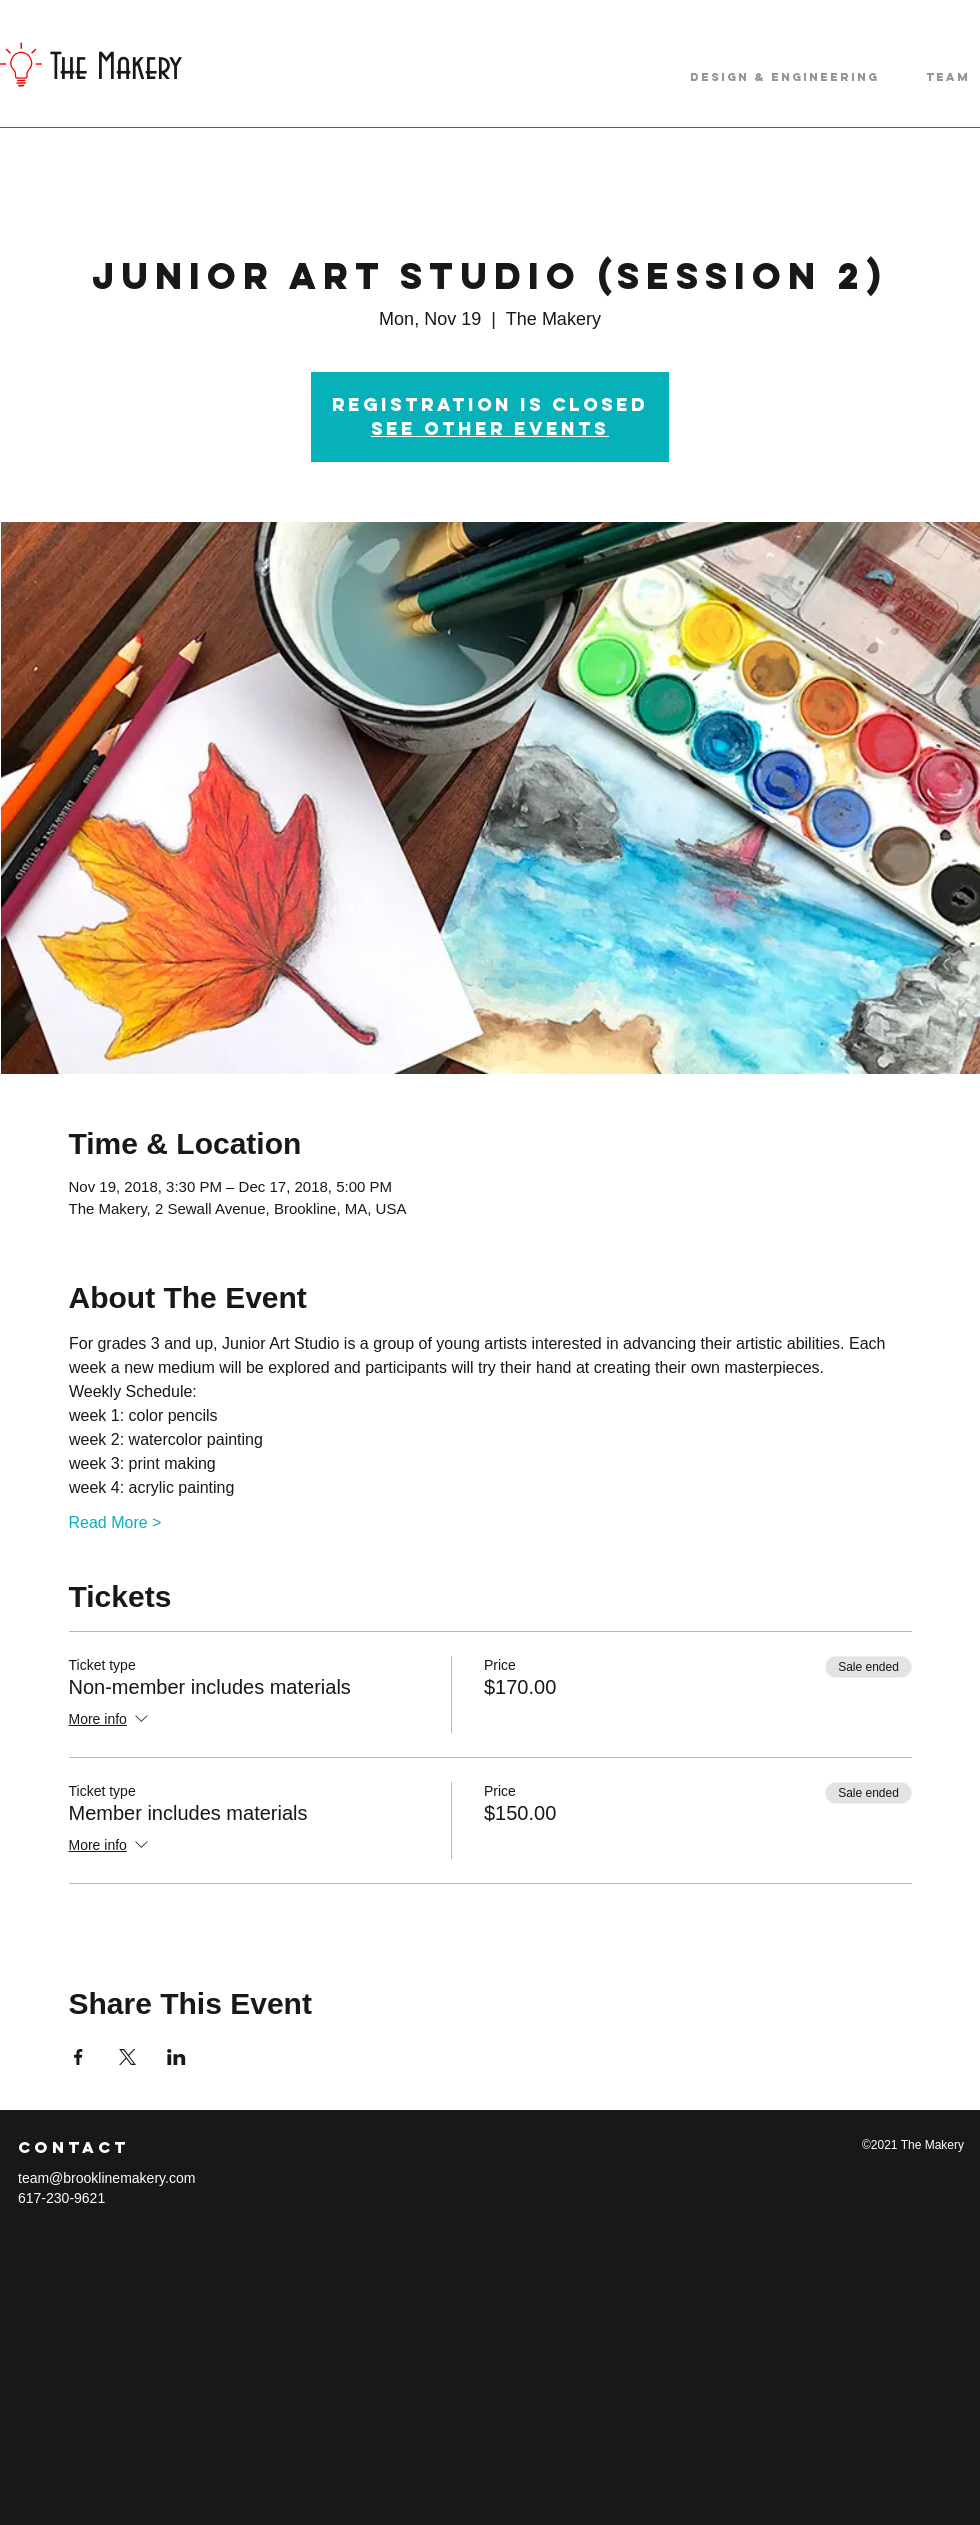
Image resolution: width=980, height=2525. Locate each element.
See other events (490, 428)
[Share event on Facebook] (78, 2057)
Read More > (115, 1522)
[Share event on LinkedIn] (176, 2057)
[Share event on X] (127, 2057)
